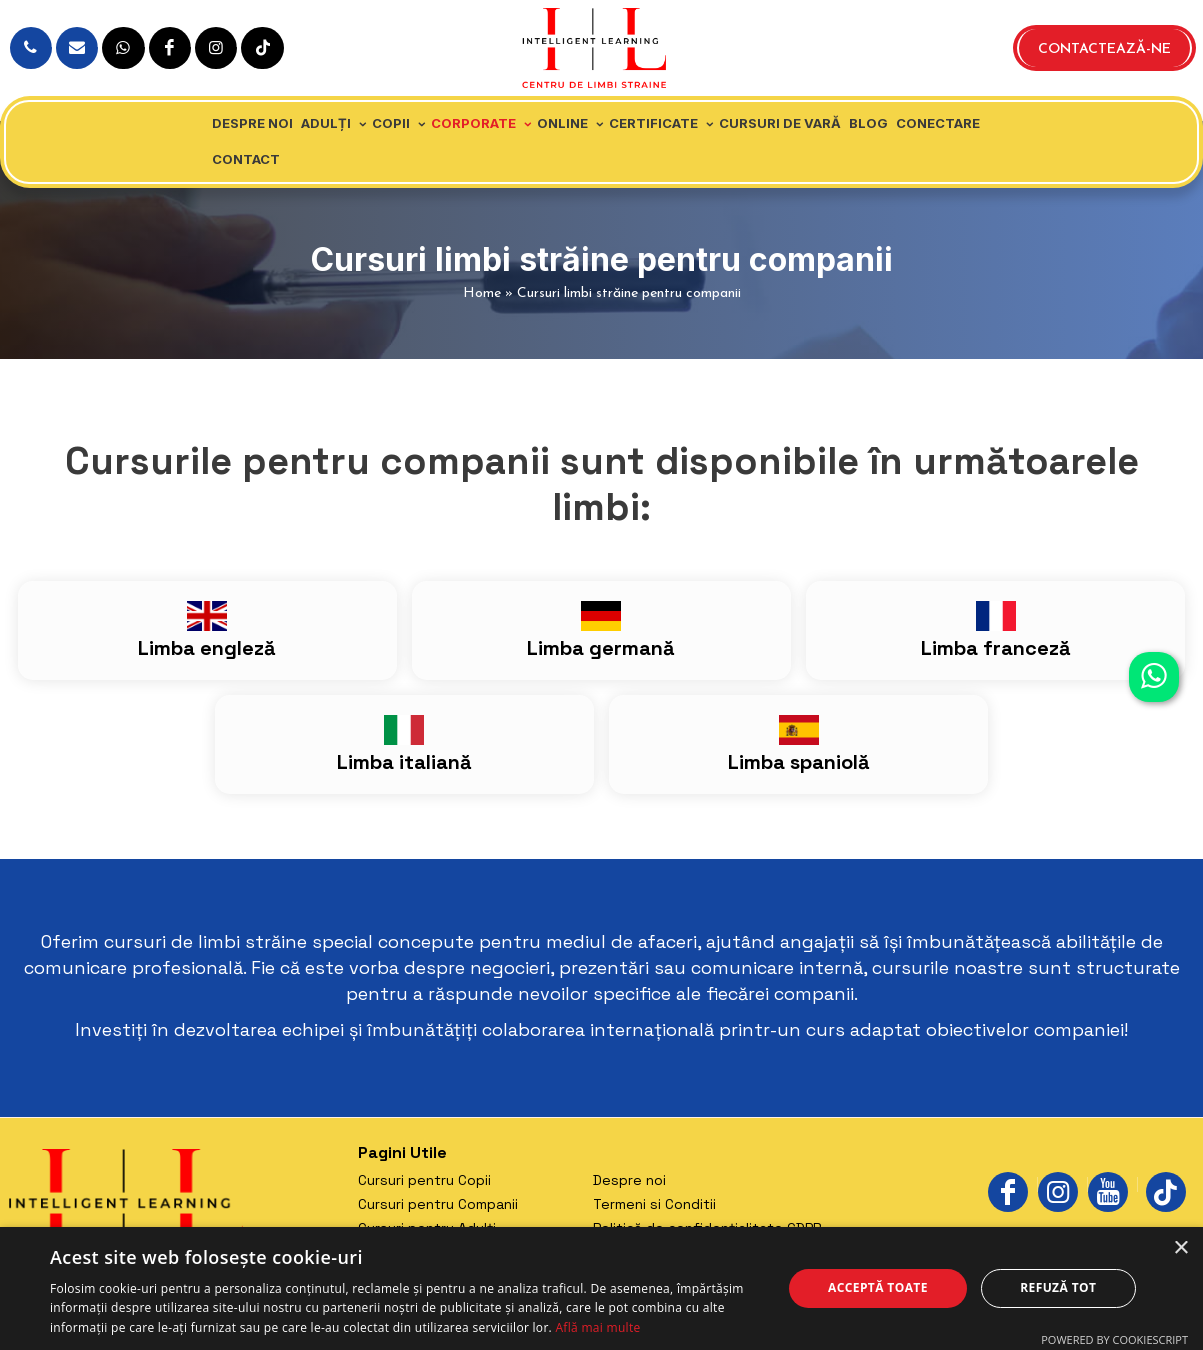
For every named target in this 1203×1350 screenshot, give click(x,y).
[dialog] (601, 1288)
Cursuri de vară (780, 123)
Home (482, 293)
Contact (246, 159)
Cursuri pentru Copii (424, 1180)
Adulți (326, 123)
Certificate (653, 123)
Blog (868, 123)
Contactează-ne (1104, 49)
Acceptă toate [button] (878, 1287)
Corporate (473, 123)
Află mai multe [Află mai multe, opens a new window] (597, 1327)
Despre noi (252, 123)
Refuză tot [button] (1058, 1287)
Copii (391, 123)
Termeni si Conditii (654, 1204)
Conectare (938, 123)
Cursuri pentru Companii (438, 1204)
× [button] (1180, 1248)
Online (562, 123)
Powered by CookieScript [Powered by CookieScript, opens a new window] (1114, 1339)
